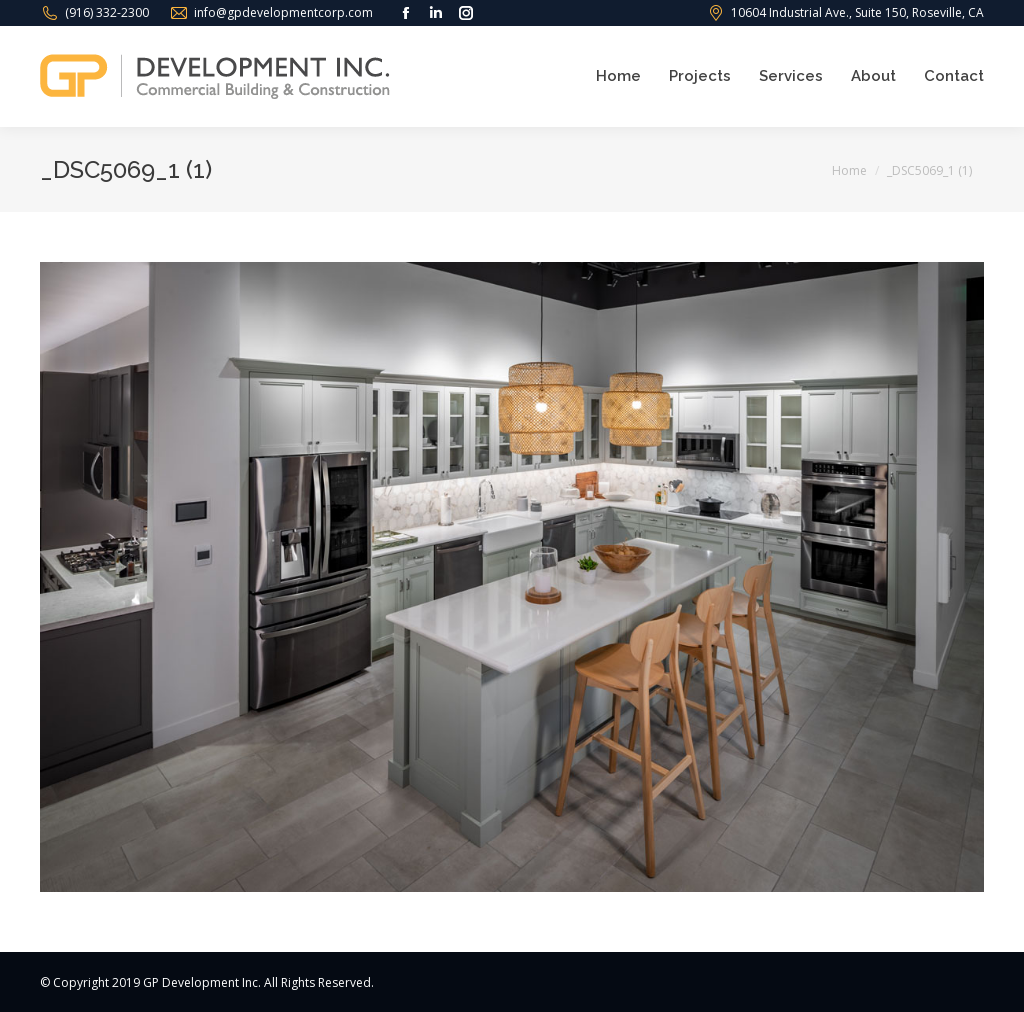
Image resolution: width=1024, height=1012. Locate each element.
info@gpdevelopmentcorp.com (283, 12)
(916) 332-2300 (107, 12)
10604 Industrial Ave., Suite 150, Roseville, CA (857, 12)
